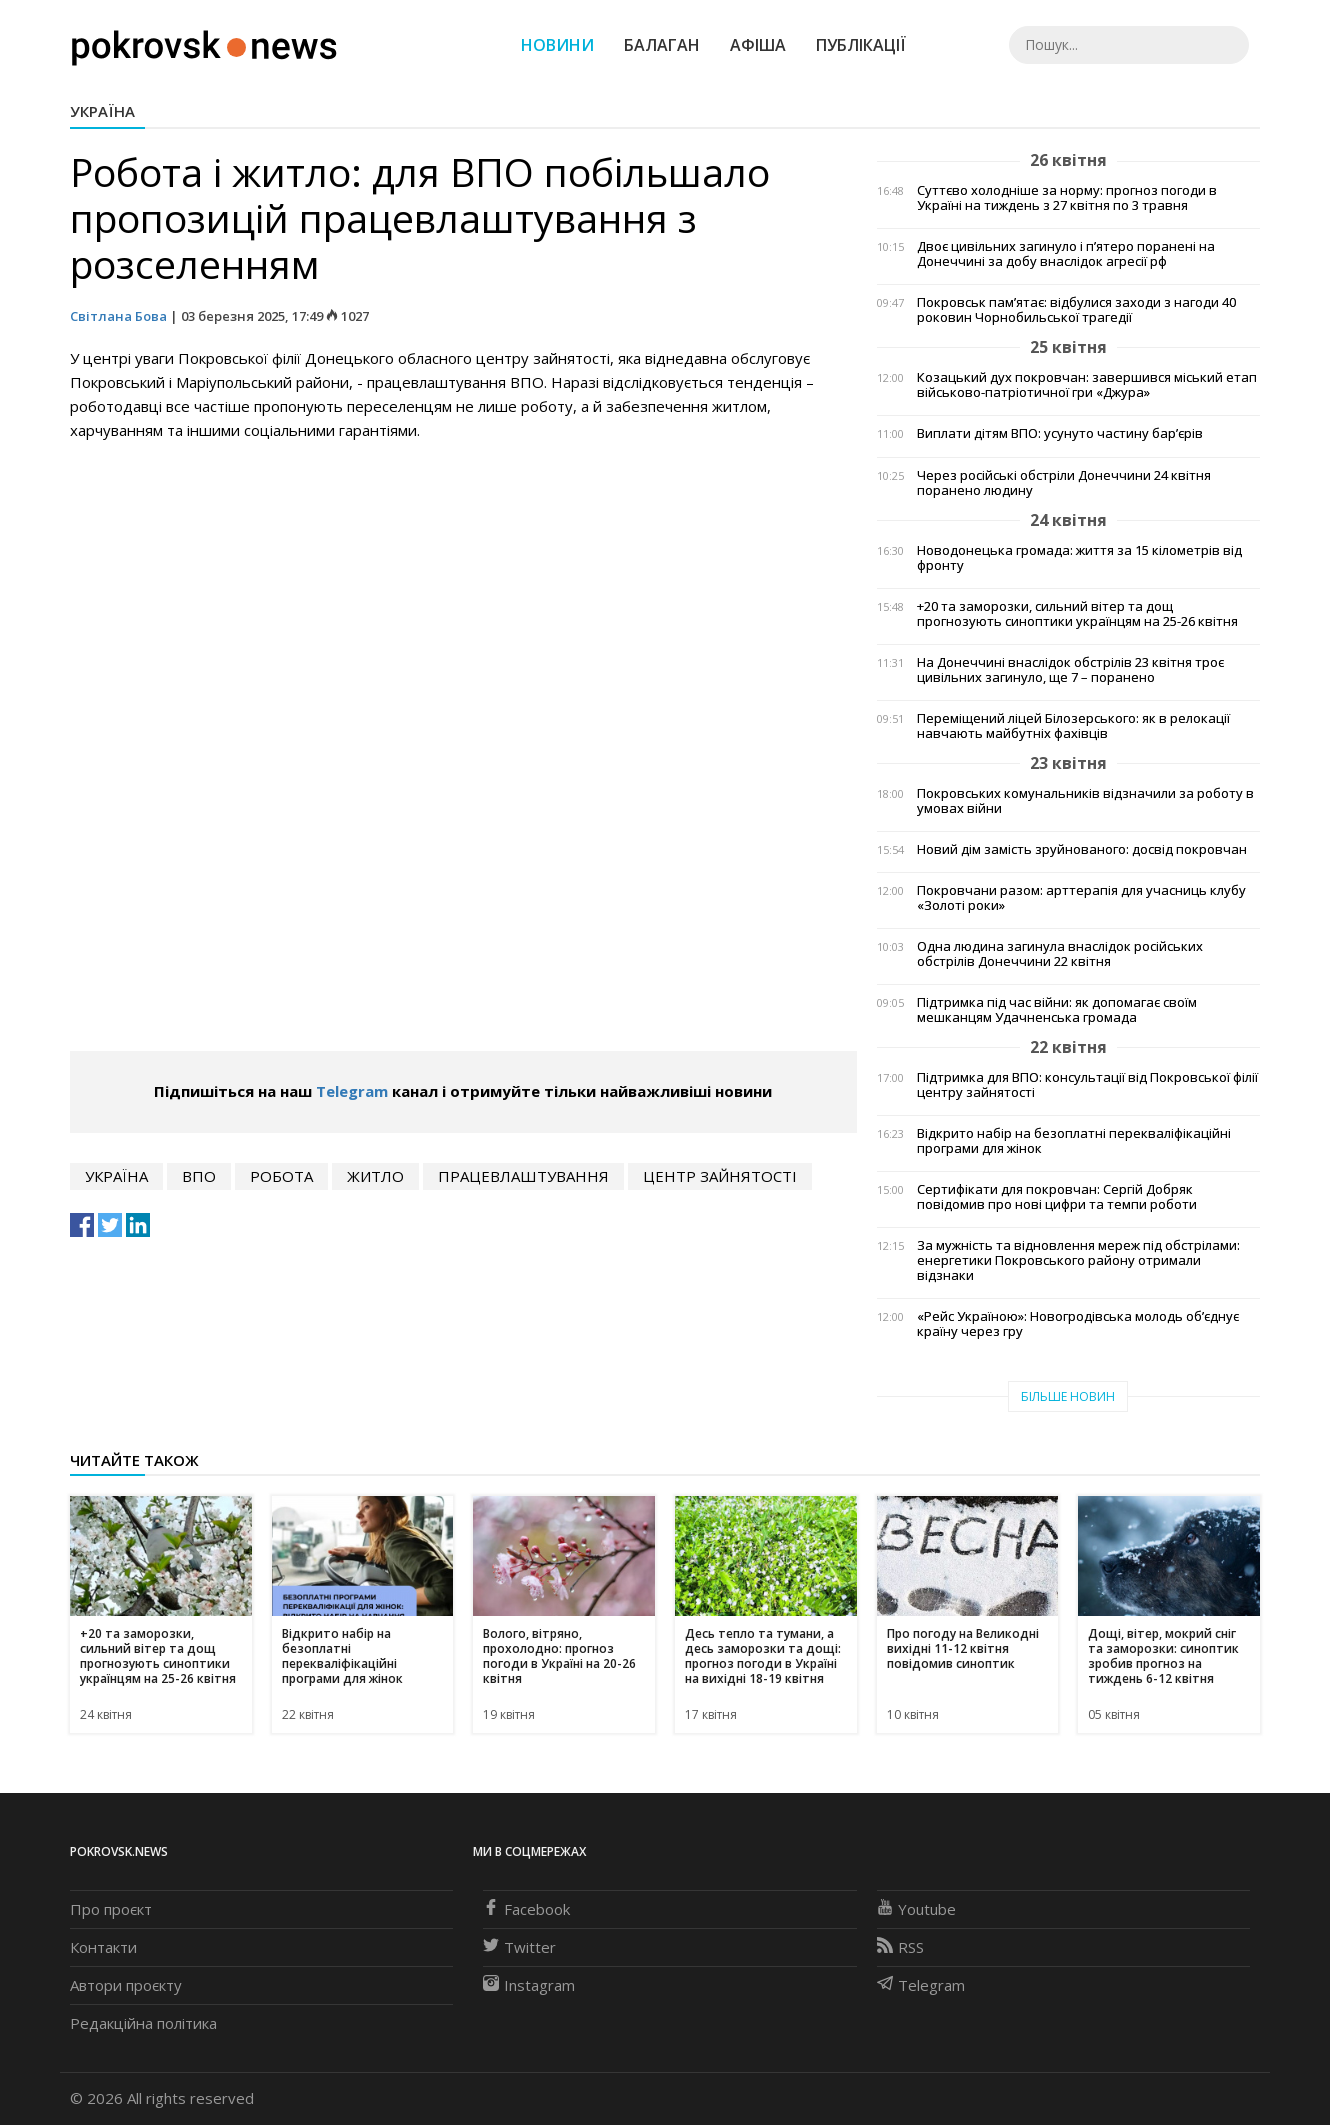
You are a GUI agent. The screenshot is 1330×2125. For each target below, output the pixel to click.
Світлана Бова (118, 316)
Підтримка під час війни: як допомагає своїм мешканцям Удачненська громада (1057, 1010)
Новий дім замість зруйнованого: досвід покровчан (1082, 849)
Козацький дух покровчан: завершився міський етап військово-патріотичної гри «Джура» (1087, 385)
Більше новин (1068, 1396)
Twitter (519, 1947)
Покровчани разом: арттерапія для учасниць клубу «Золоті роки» (1081, 898)
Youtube (916, 1909)
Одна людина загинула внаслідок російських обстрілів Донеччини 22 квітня (1060, 954)
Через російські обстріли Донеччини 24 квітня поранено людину (1064, 483)
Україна (102, 111)
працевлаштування (523, 1176)
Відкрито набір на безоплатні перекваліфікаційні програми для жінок (1074, 1141)
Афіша (758, 45)
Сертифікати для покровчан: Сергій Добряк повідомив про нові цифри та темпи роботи (1057, 1197)
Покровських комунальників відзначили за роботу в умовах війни (1085, 801)
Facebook (526, 1909)
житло (375, 1176)
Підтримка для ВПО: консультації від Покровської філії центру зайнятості (1087, 1085)
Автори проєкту (126, 1985)
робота (281, 1176)
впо (199, 1176)
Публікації (861, 45)
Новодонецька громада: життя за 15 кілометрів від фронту (1079, 558)
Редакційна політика (143, 2023)
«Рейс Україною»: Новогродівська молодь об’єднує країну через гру (1078, 1324)
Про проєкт (111, 1909)
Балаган (662, 45)
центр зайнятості (720, 1176)
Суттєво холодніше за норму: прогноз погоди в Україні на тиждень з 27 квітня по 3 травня (1067, 198)
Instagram (529, 1985)
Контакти (103, 1947)
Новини (557, 45)
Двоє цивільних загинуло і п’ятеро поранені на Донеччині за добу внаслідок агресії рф (1066, 254)
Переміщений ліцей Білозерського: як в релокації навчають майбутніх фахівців (1073, 726)
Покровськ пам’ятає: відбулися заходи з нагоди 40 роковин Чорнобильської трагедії (1076, 310)
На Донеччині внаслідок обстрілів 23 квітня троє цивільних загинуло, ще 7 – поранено (1070, 670)
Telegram (352, 1091)
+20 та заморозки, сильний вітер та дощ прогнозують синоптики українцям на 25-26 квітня (1077, 614)
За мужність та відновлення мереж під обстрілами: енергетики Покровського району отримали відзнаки (1078, 1260)
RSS (900, 1947)
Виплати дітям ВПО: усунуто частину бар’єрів (1060, 433)
